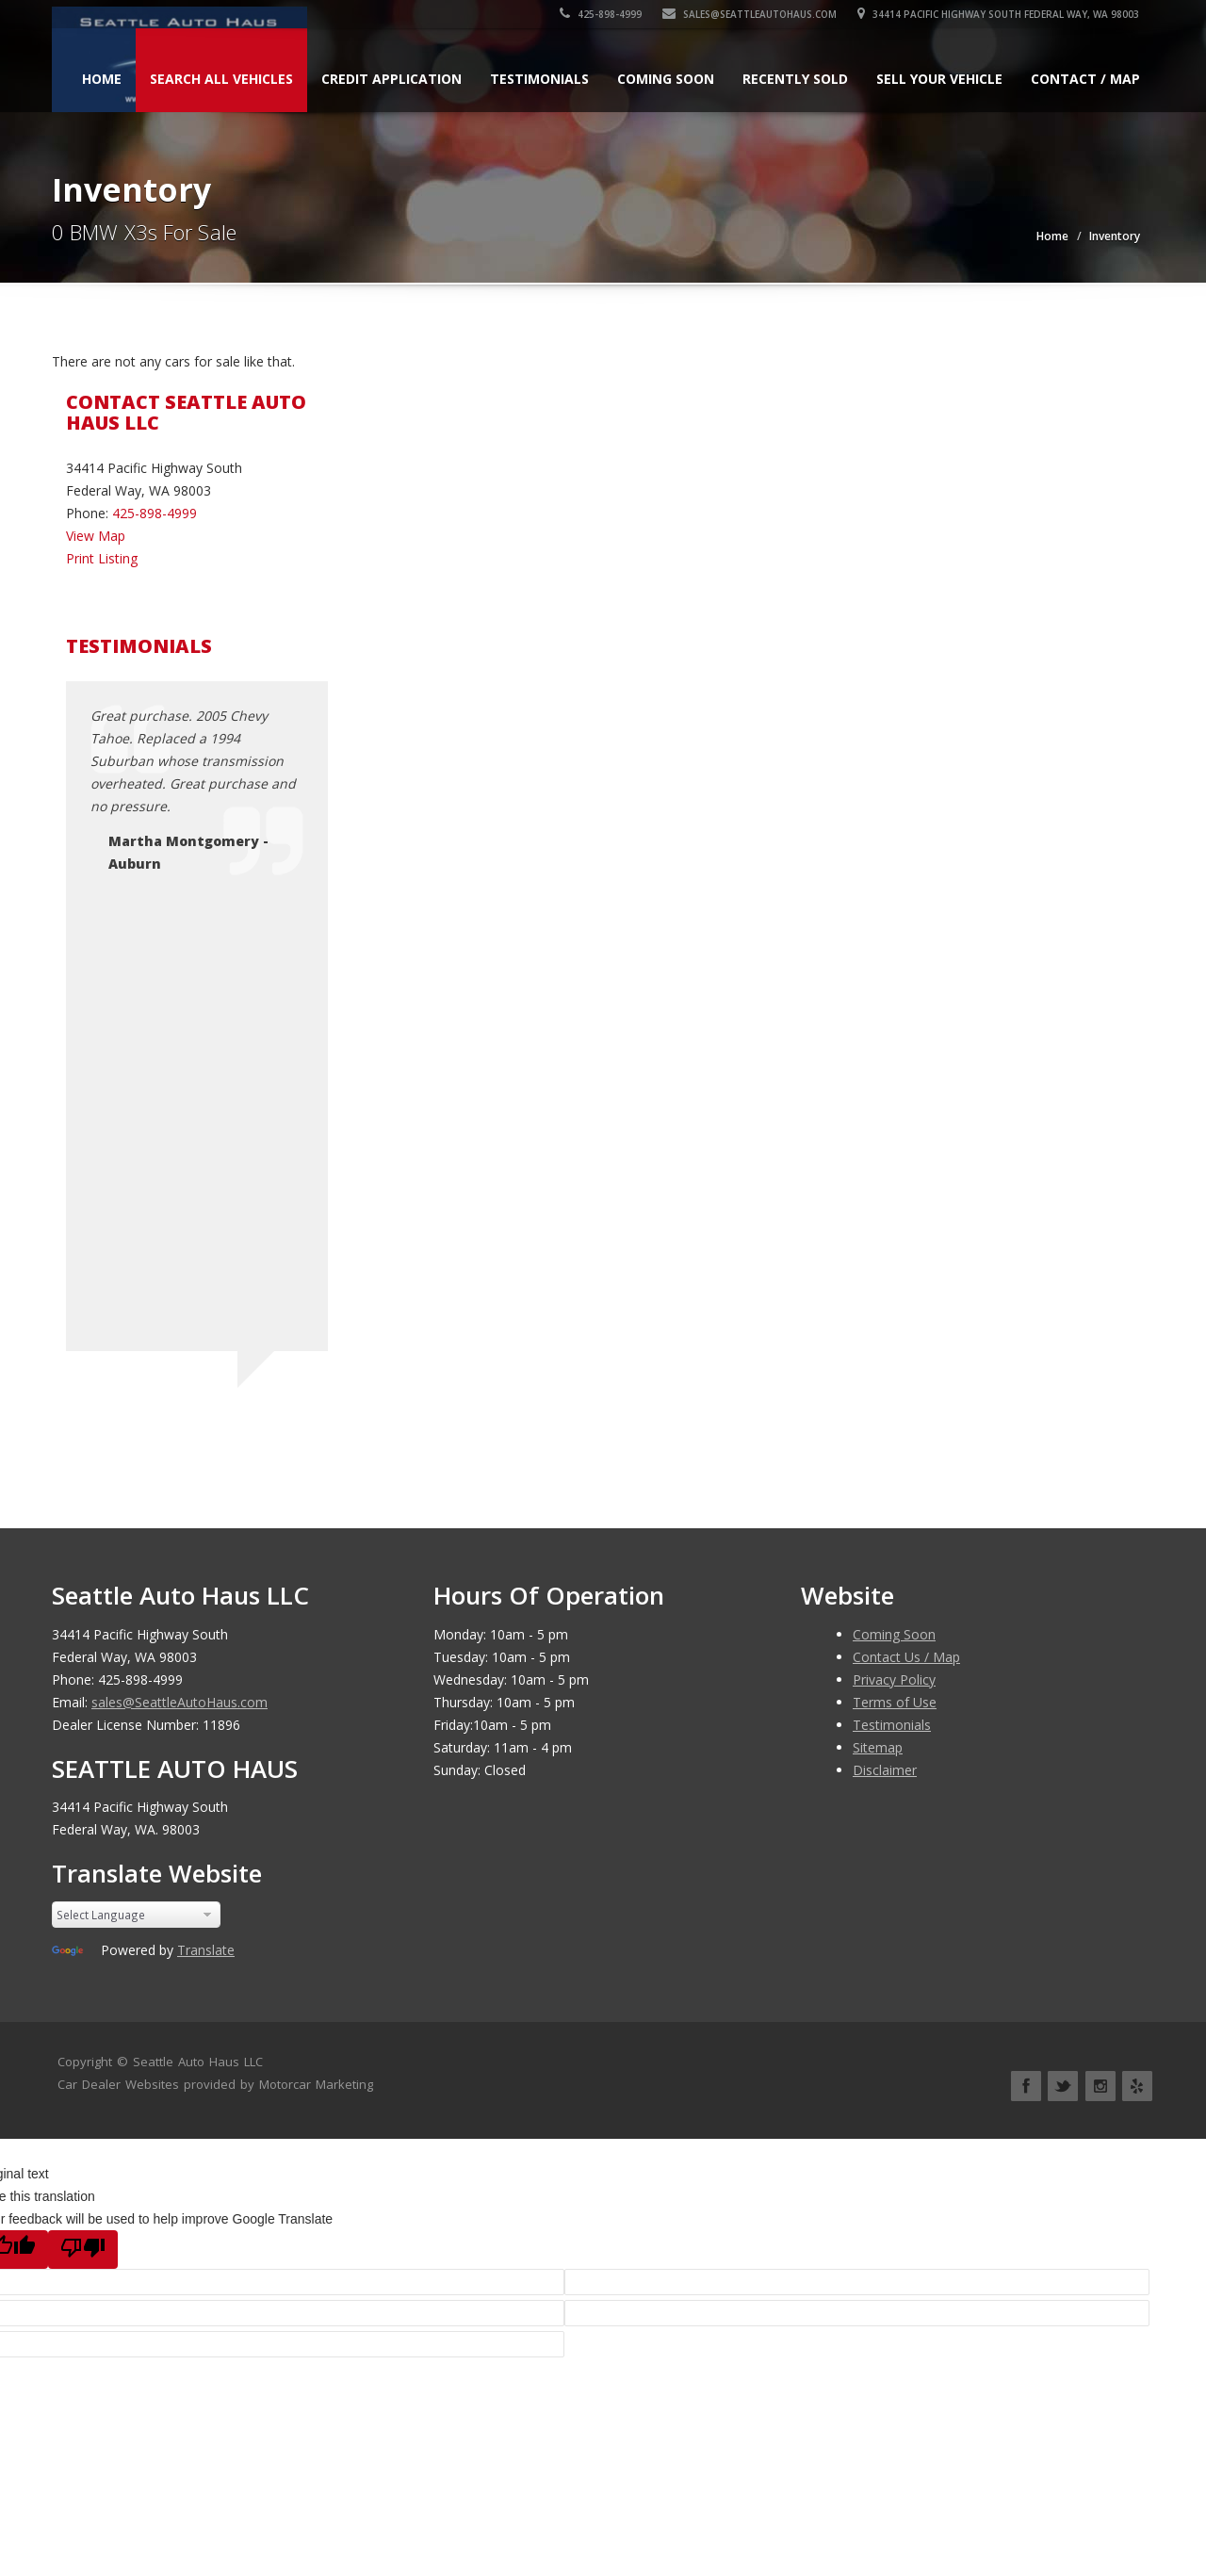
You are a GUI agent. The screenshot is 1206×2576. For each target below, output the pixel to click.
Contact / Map (1085, 79)
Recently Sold (795, 79)
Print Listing (102, 558)
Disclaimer (885, 1770)
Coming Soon (665, 79)
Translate (206, 1950)
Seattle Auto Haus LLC (198, 2061)
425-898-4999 (602, 14)
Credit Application (391, 79)
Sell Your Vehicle (939, 79)
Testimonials (539, 79)
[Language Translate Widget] (136, 1914)
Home (102, 79)
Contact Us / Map (906, 1657)
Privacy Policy (894, 1679)
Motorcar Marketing (316, 2084)
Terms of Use (895, 1702)
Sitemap (878, 1747)
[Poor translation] (83, 2249)
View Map (95, 536)
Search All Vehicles (221, 79)
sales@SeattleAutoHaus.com (750, 14)
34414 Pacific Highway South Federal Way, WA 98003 (999, 14)
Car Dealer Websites (118, 2084)
